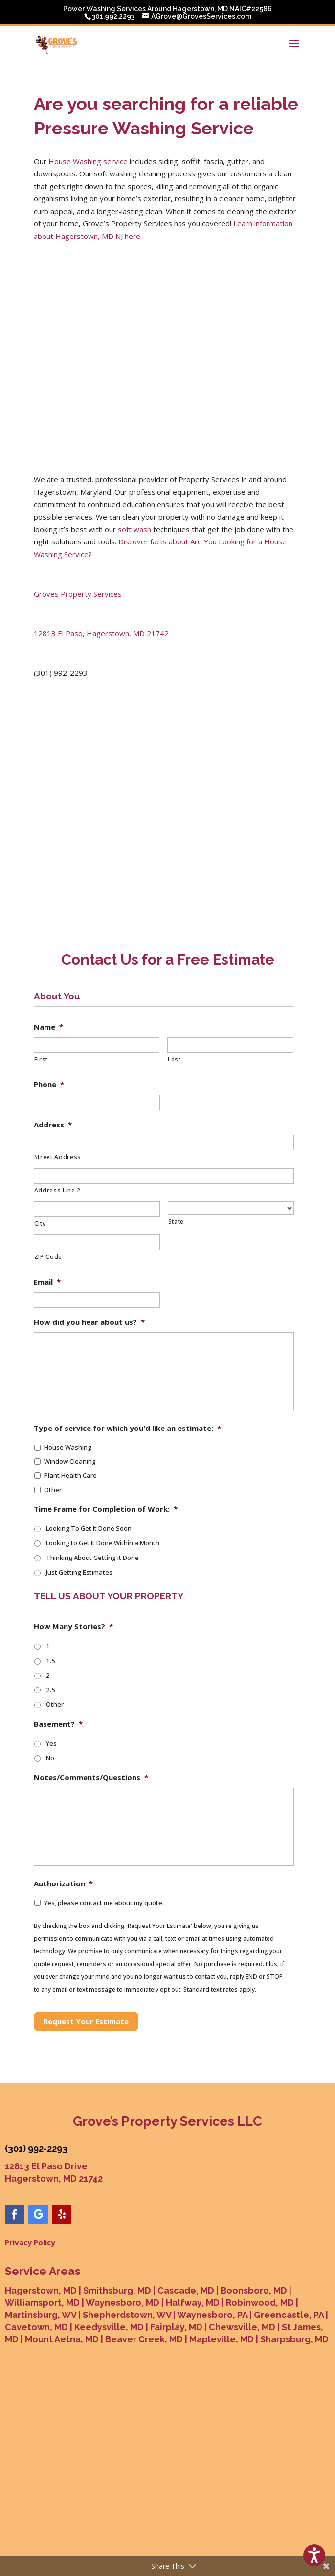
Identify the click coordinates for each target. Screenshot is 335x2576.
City (40, 1160)
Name (48, 964)
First (41, 996)
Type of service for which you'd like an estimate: (127, 1365)
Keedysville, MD (109, 2264)
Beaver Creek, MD (144, 2276)
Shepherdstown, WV (127, 2252)
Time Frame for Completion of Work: (106, 1445)
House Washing (67, 1384)
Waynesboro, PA (212, 2252)
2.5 (50, 1627)
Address (53, 1061)
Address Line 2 (57, 1127)
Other (53, 1426)
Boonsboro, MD (254, 2227)
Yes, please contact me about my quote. (104, 1839)
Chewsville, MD (242, 2264)
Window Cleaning (70, 1398)
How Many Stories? (73, 1563)
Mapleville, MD (221, 2276)
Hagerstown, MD (41, 2227)
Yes (51, 1680)
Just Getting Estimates (79, 1509)
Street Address (57, 1094)
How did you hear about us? (89, 1259)
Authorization (63, 1820)
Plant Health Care (70, 1412)
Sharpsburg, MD (294, 2276)
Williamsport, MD (42, 2239)
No (50, 1694)
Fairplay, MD (176, 2264)
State (176, 1158)
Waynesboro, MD (122, 2239)
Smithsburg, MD (117, 2227)
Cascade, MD (185, 2227)
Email (47, 1219)
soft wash (134, 466)
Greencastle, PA (289, 2252)
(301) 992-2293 (36, 2085)
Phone (49, 1021)
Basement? (58, 1661)
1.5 (50, 1597)
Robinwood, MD (260, 2239)
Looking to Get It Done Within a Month (102, 1479)
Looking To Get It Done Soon (89, 1465)
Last (174, 996)
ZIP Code (48, 1194)
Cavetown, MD (36, 2264)
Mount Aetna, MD (62, 2276)
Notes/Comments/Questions (91, 1714)
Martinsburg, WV (40, 2252)
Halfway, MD (193, 2239)
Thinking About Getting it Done (92, 1494)
